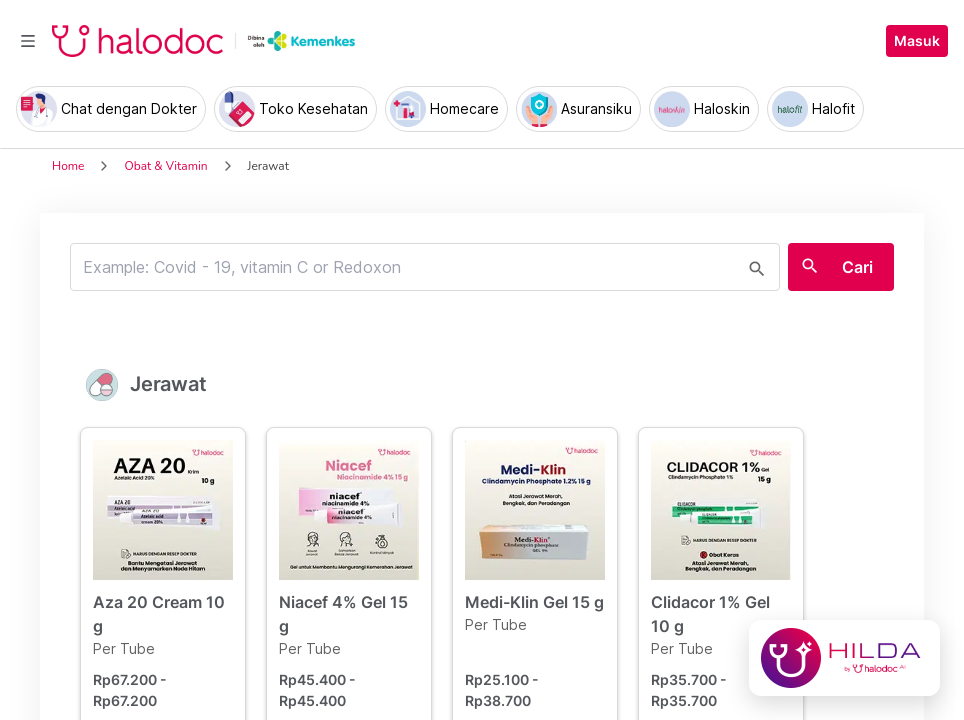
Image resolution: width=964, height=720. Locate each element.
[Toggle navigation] (28, 41)
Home (68, 166)
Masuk (917, 41)
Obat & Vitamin (165, 166)
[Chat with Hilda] (844, 658)
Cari (857, 267)
